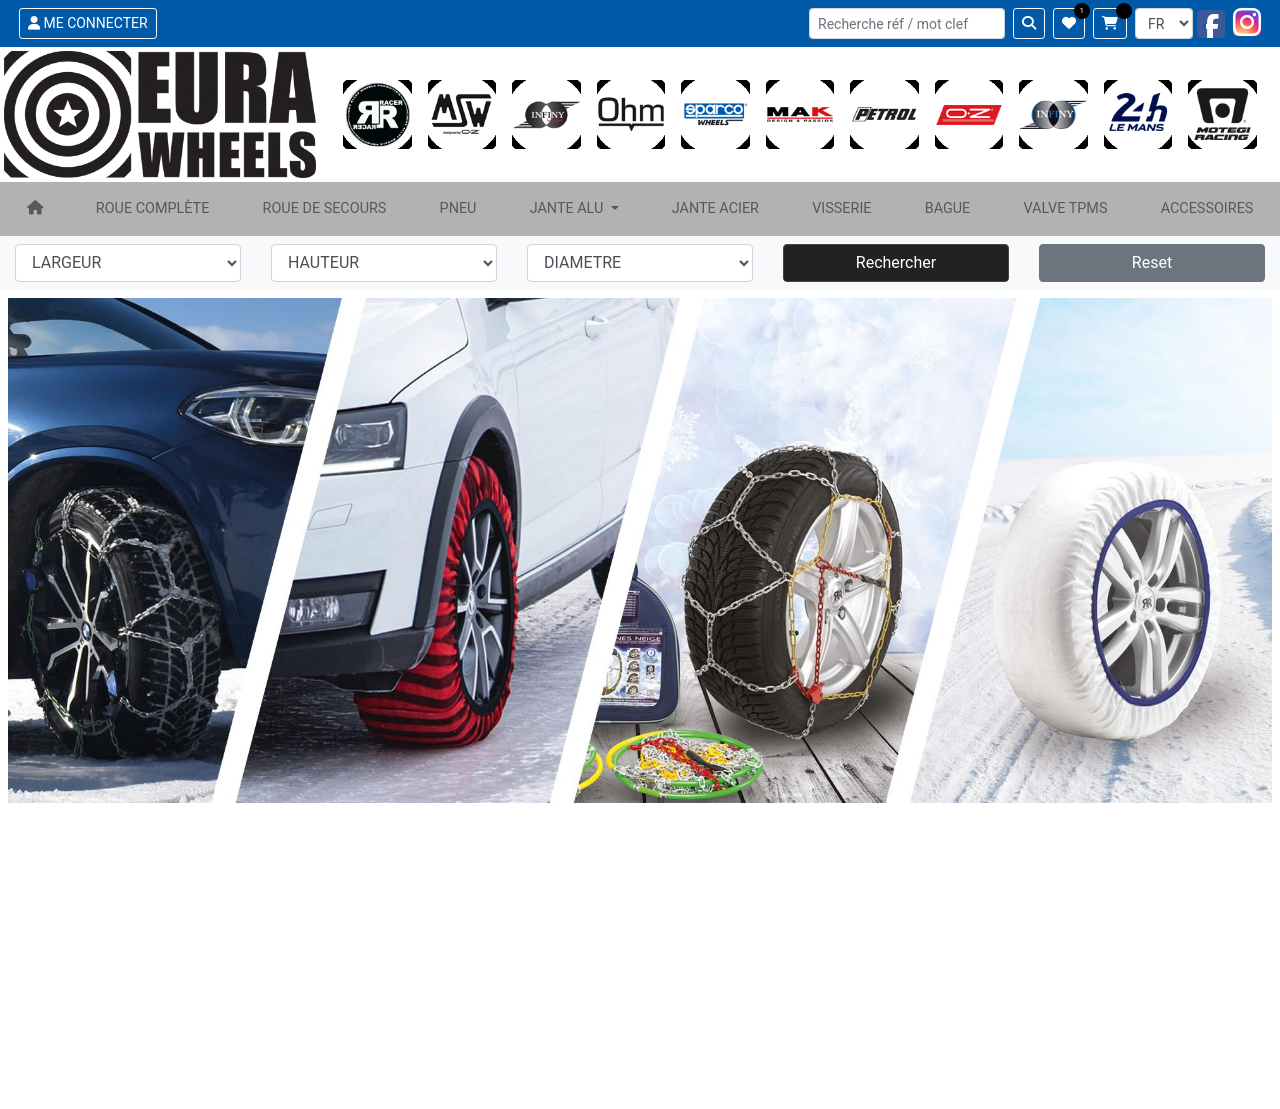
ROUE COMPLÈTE (153, 208)
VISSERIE (841, 208)
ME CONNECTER (88, 23)
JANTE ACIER (715, 208)
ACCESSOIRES (1207, 208)
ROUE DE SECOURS (325, 208)
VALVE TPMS (1065, 208)
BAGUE (948, 208)
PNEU (458, 208)
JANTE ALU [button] (568, 208)
